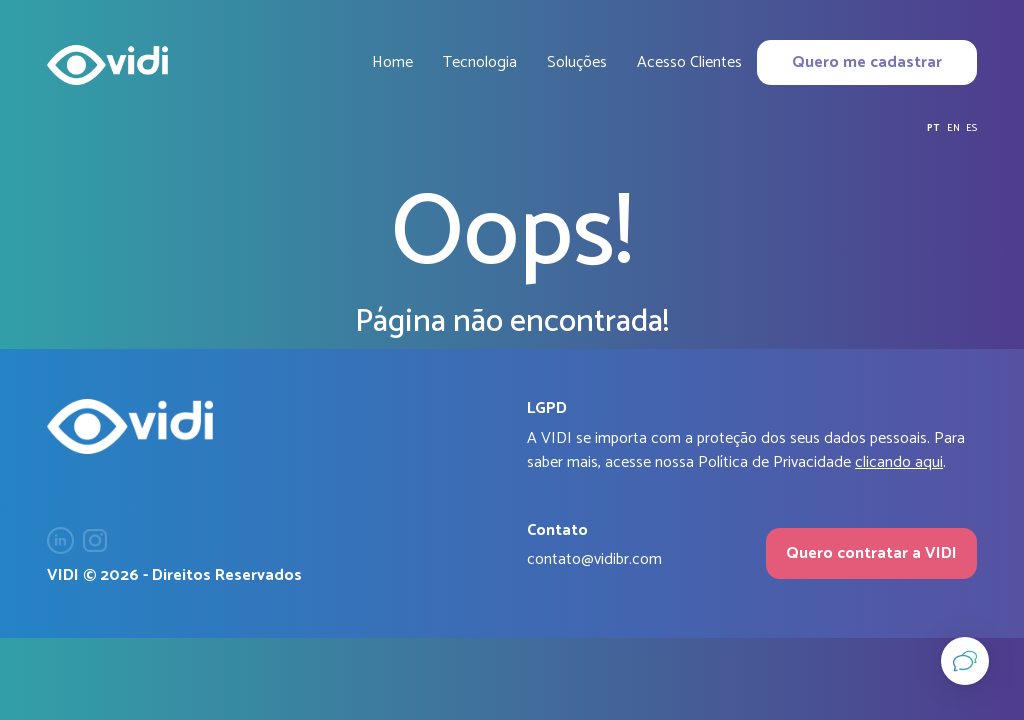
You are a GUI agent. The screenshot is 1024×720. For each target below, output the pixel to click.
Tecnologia (480, 62)
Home (392, 62)
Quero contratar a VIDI (871, 553)
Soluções (577, 62)
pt (933, 128)
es (971, 128)
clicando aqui (899, 462)
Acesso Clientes (689, 62)
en (953, 128)
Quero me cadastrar (867, 62)
